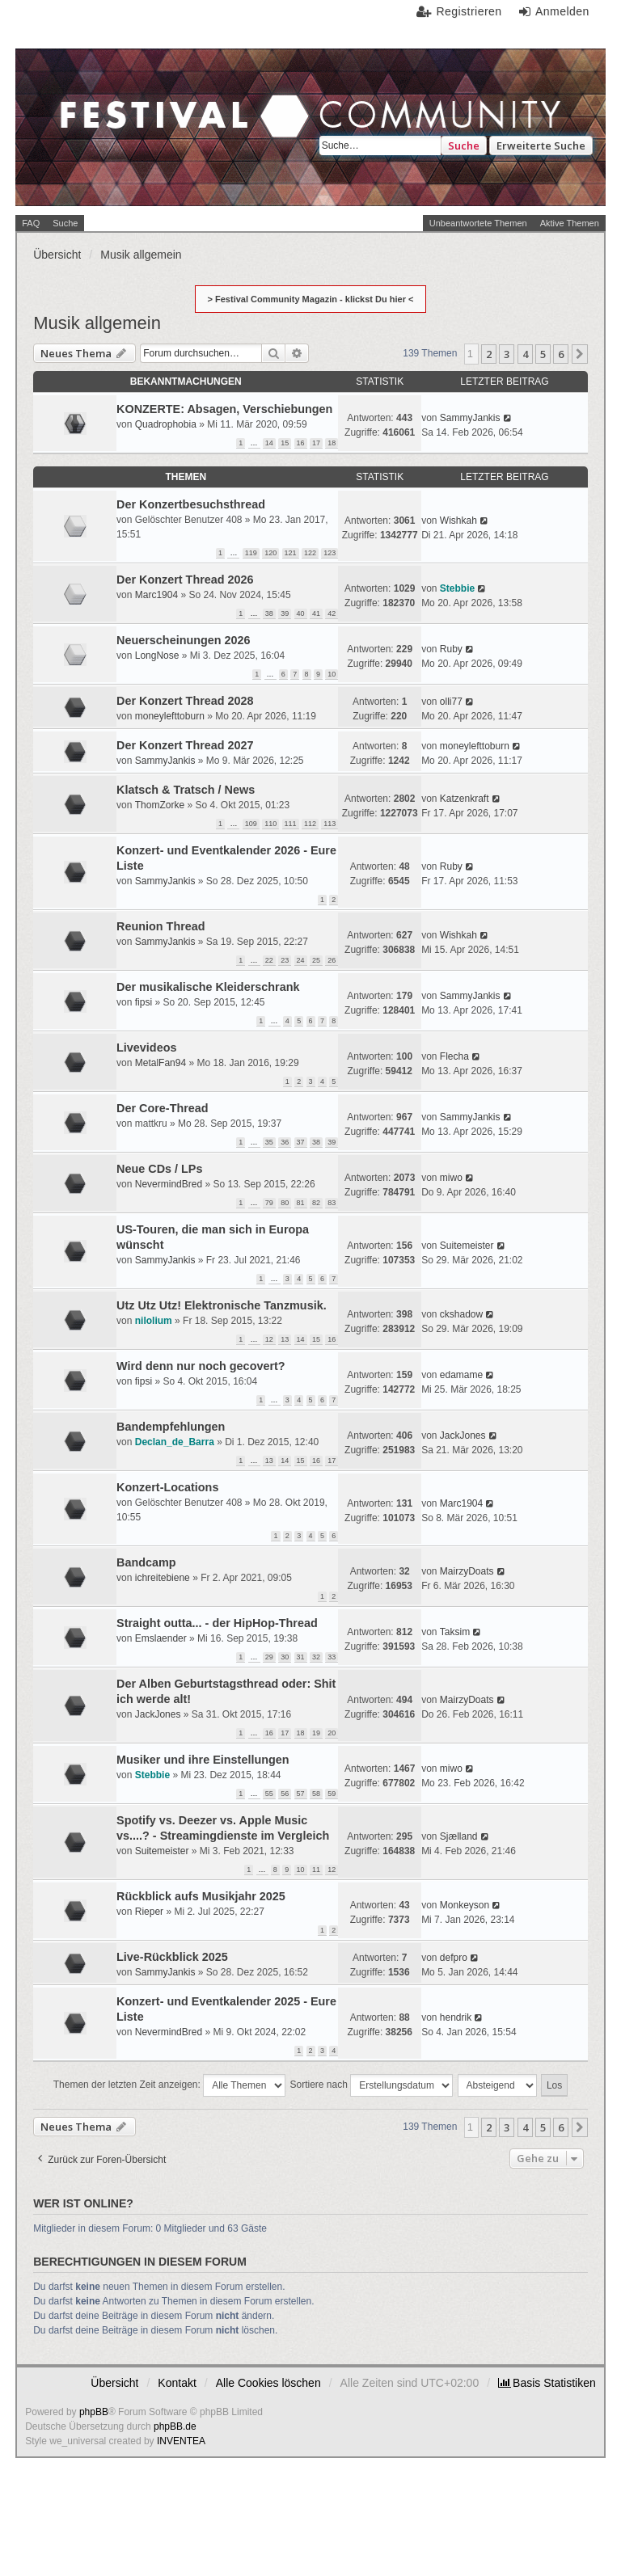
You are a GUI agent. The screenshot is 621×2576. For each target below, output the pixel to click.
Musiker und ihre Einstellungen (202, 1759)
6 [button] (561, 354)
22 (269, 960)
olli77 (451, 701)
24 (301, 960)
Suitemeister (467, 1245)
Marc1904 (156, 595)
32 (316, 1657)
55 (269, 1794)
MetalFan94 (160, 1063)
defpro (453, 1957)
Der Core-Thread (162, 1108)
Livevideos (146, 1047)
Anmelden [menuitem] (562, 11)
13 (285, 1339)
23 (285, 960)
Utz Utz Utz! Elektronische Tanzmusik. (221, 1305)
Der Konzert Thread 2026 (185, 579)
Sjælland (459, 1836)
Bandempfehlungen (170, 1426)
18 (331, 443)
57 (301, 1794)
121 (291, 553)
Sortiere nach (372, 2085)
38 (269, 613)
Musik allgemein (97, 323)
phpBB (93, 2412)
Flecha (454, 1056)
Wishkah (458, 520)
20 (331, 1733)
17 (316, 443)
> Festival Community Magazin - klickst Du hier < (311, 299)
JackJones (463, 1435)
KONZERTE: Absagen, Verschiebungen (224, 409)
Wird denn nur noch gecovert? (200, 1366)
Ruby (451, 649)
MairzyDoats (467, 1571)
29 (269, 1657)
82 (316, 1203)
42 (331, 613)
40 (301, 613)
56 (285, 1794)
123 (329, 553)
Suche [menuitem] (65, 223)
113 (329, 824)
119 (251, 553)
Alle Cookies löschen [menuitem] (268, 2382)
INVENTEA (181, 2441)
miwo (451, 1177)
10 (331, 674)
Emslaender (161, 1638)
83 (331, 1203)
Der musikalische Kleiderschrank (207, 986)
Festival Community (165, 126)
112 (310, 824)
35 (269, 1142)
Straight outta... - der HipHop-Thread (217, 1623)
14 (269, 443)
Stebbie (457, 588)
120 (270, 553)
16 (301, 443)
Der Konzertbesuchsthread (190, 504)
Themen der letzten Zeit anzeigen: (169, 2085)
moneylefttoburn (170, 716)
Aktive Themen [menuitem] (569, 223)
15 (285, 443)
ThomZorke (159, 805)
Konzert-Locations (167, 1487)
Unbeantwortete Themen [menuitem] (478, 223)
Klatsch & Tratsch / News (185, 789)
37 (301, 1142)
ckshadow (461, 1314)
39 (285, 613)
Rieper (149, 1911)
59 (331, 1794)
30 (285, 1657)
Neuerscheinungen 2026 (183, 640)
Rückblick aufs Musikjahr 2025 (200, 1896)
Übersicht (114, 2382)
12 (269, 1339)
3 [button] (506, 354)
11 (316, 1870)
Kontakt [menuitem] (177, 2382)
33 (331, 1657)
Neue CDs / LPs (159, 1168)
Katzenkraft (464, 798)
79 (269, 1203)
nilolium (153, 1320)
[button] (580, 354)
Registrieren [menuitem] (468, 11)
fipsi (143, 1002)
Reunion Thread (160, 926)
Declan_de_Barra (174, 1442)
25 (316, 960)
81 (301, 1203)
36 (285, 1142)
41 (316, 613)
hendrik (455, 2017)
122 (310, 553)
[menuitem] (547, 2383)
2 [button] (489, 354)
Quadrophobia (165, 424)
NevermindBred (168, 1184)
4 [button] (525, 354)
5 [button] (543, 354)
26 (331, 960)
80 (285, 1203)
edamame (461, 1375)
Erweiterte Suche (540, 145)
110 (270, 824)
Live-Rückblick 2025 (172, 1956)
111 (291, 824)
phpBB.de (175, 2426)
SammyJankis (470, 418)
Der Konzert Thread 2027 (185, 745)
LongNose (157, 655)
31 (301, 1657)
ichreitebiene (162, 1577)
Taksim (455, 1632)
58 (316, 1794)
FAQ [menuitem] (31, 223)
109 (251, 824)
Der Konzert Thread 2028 (185, 700)
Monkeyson (464, 1905)
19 (316, 1733)
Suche (463, 145)
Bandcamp (146, 1562)
